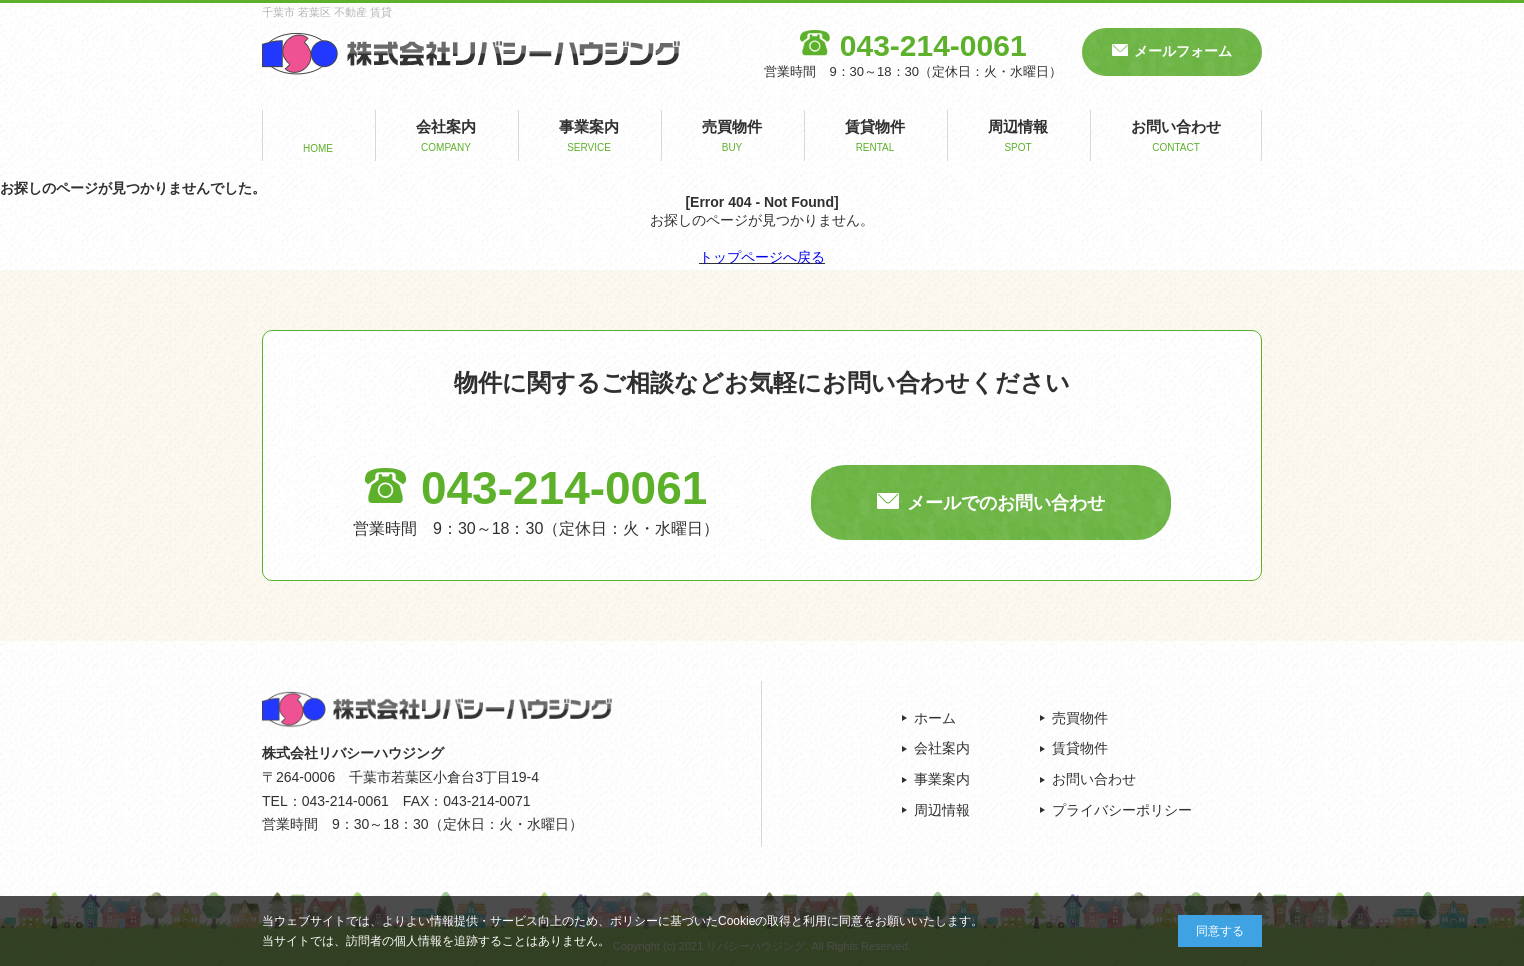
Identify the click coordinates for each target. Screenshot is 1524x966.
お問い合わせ (1176, 137)
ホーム (935, 718)
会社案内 (446, 137)
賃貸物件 (875, 137)
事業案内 (589, 137)
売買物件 (732, 137)
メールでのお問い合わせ (1006, 503)
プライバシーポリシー (1122, 810)
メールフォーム (1183, 51)
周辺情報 (1018, 137)
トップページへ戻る (762, 257)
